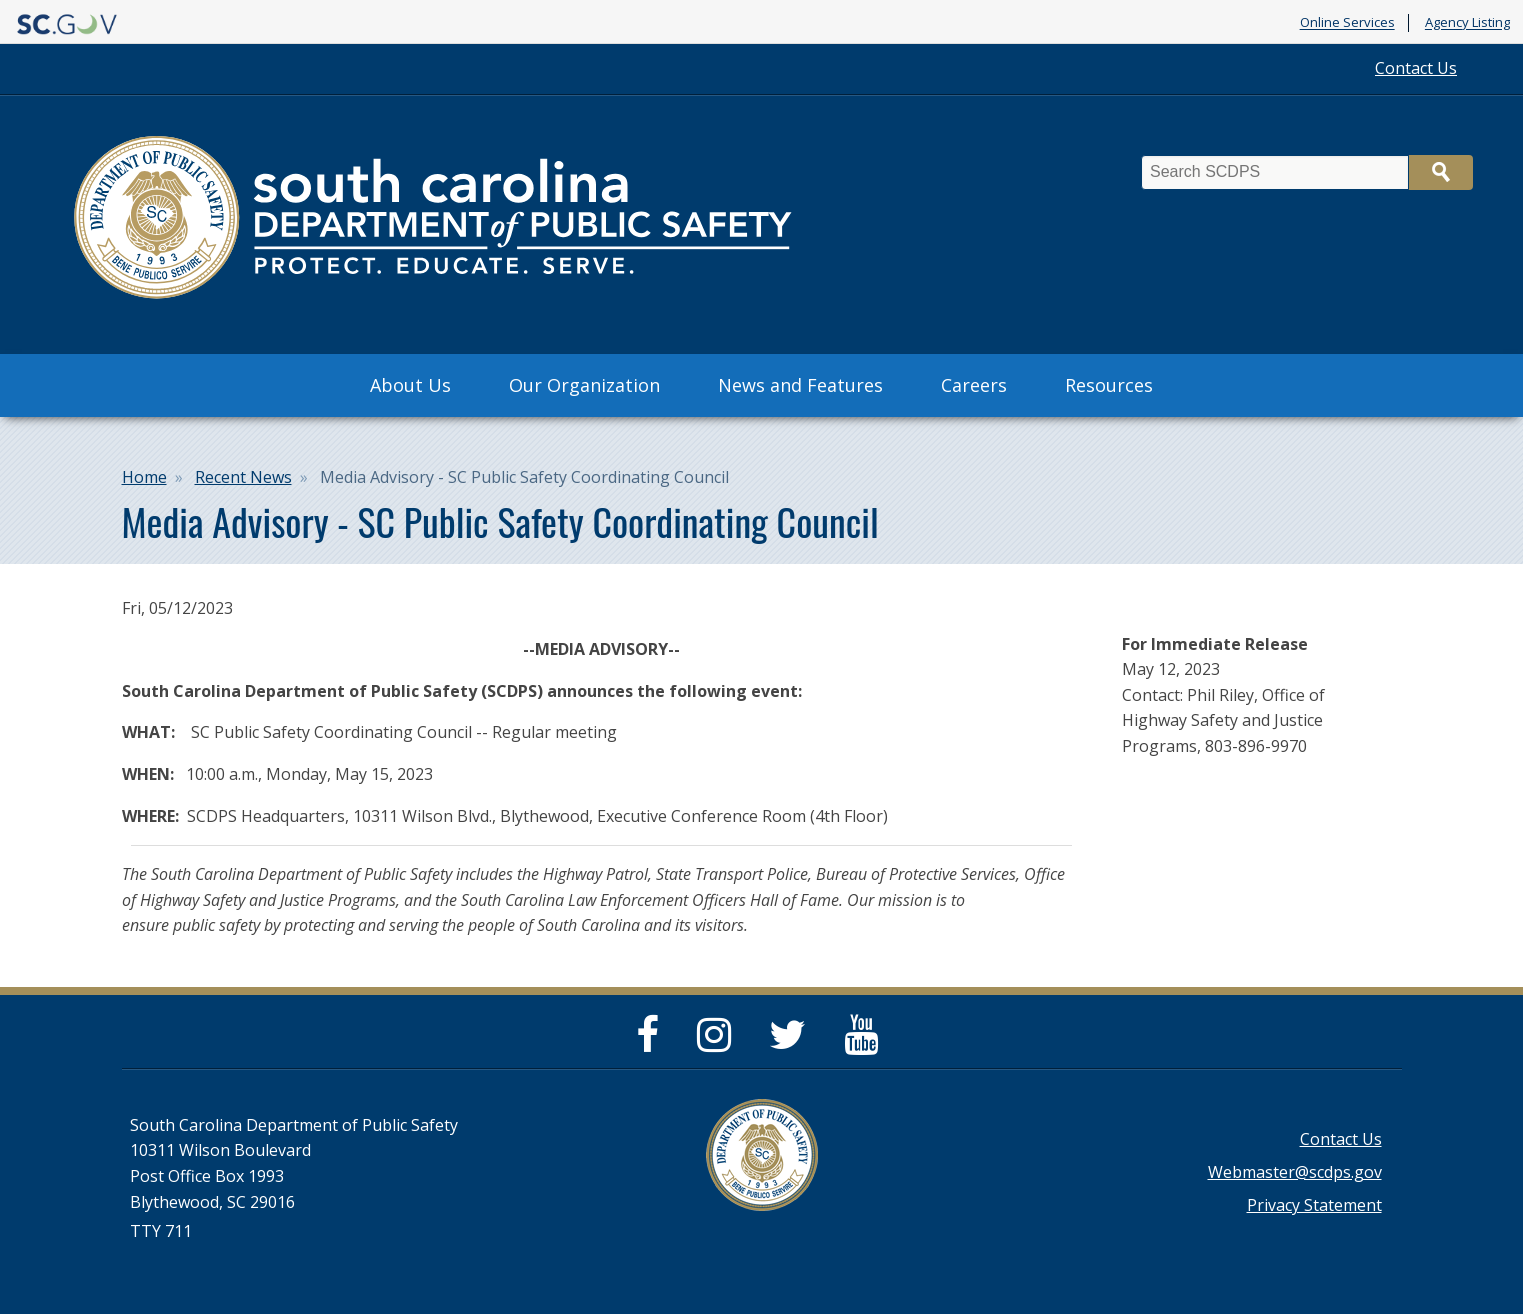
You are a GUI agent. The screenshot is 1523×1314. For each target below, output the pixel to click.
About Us (410, 385)
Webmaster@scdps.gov (1295, 1172)
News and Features (800, 385)
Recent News (243, 477)
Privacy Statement (1314, 1205)
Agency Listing (1467, 23)
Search (1441, 172)
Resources (1109, 385)
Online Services (1347, 23)
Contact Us (1416, 68)
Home (144, 477)
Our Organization (584, 385)
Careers (974, 385)
